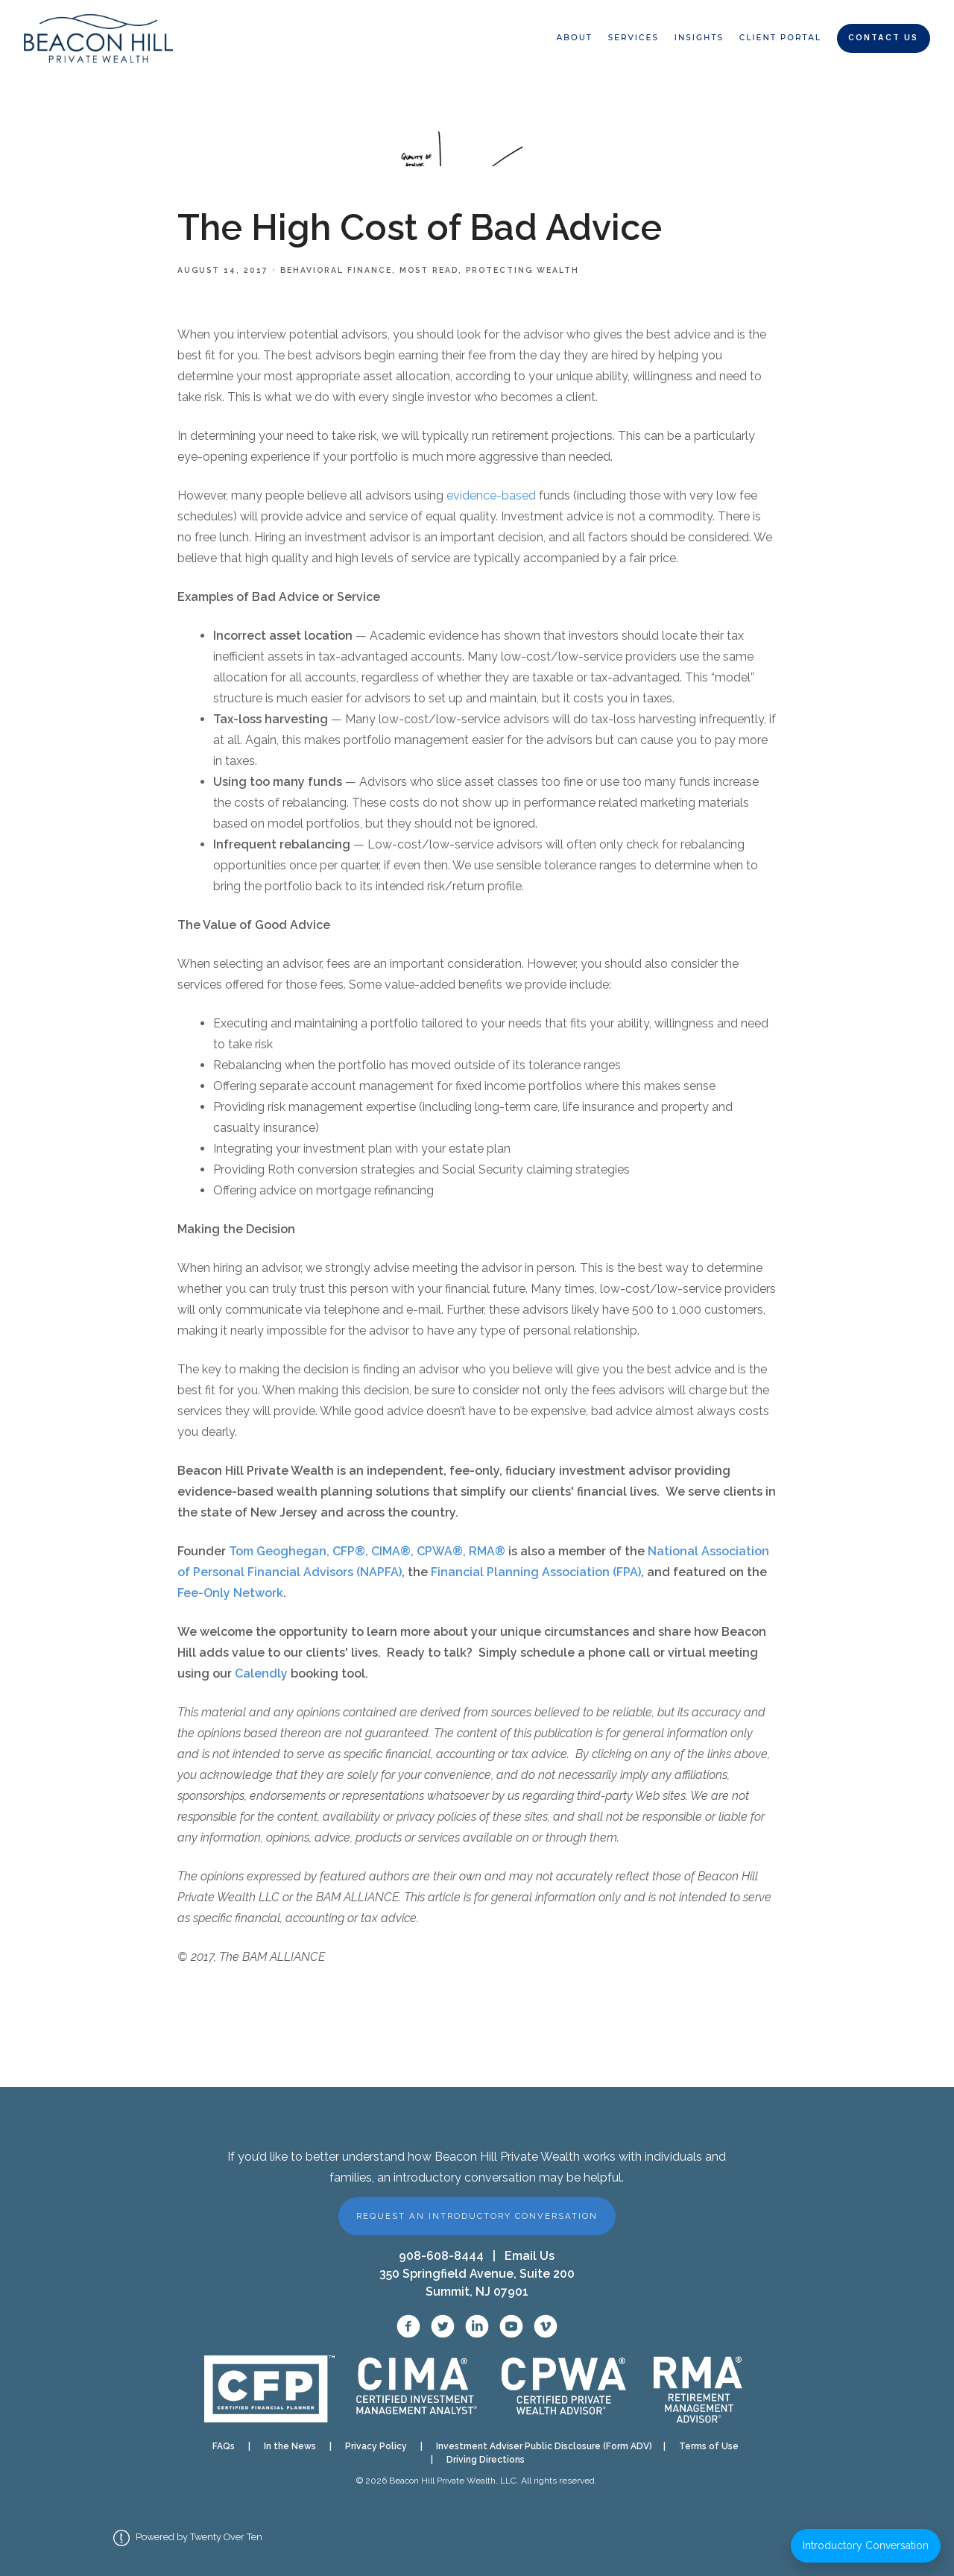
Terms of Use (709, 2446)
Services (633, 37)
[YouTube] (511, 2326)
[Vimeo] (545, 2326)
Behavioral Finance (336, 269)
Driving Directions (485, 2459)
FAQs (223, 2446)
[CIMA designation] (415, 2389)
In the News (290, 2446)
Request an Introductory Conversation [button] (477, 2216)
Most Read (428, 269)
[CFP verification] (269, 2389)
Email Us (530, 2256)
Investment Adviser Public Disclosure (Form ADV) (539, 2446)
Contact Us (883, 38)
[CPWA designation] (564, 2389)
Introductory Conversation (866, 2545)
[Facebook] (408, 2326)
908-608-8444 (441, 2256)
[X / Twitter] (443, 2326)
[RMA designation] (697, 2388)
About (574, 37)
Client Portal (780, 37)
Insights (699, 37)
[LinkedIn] (477, 2326)
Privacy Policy (376, 2446)
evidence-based (491, 495)
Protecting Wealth (522, 269)
